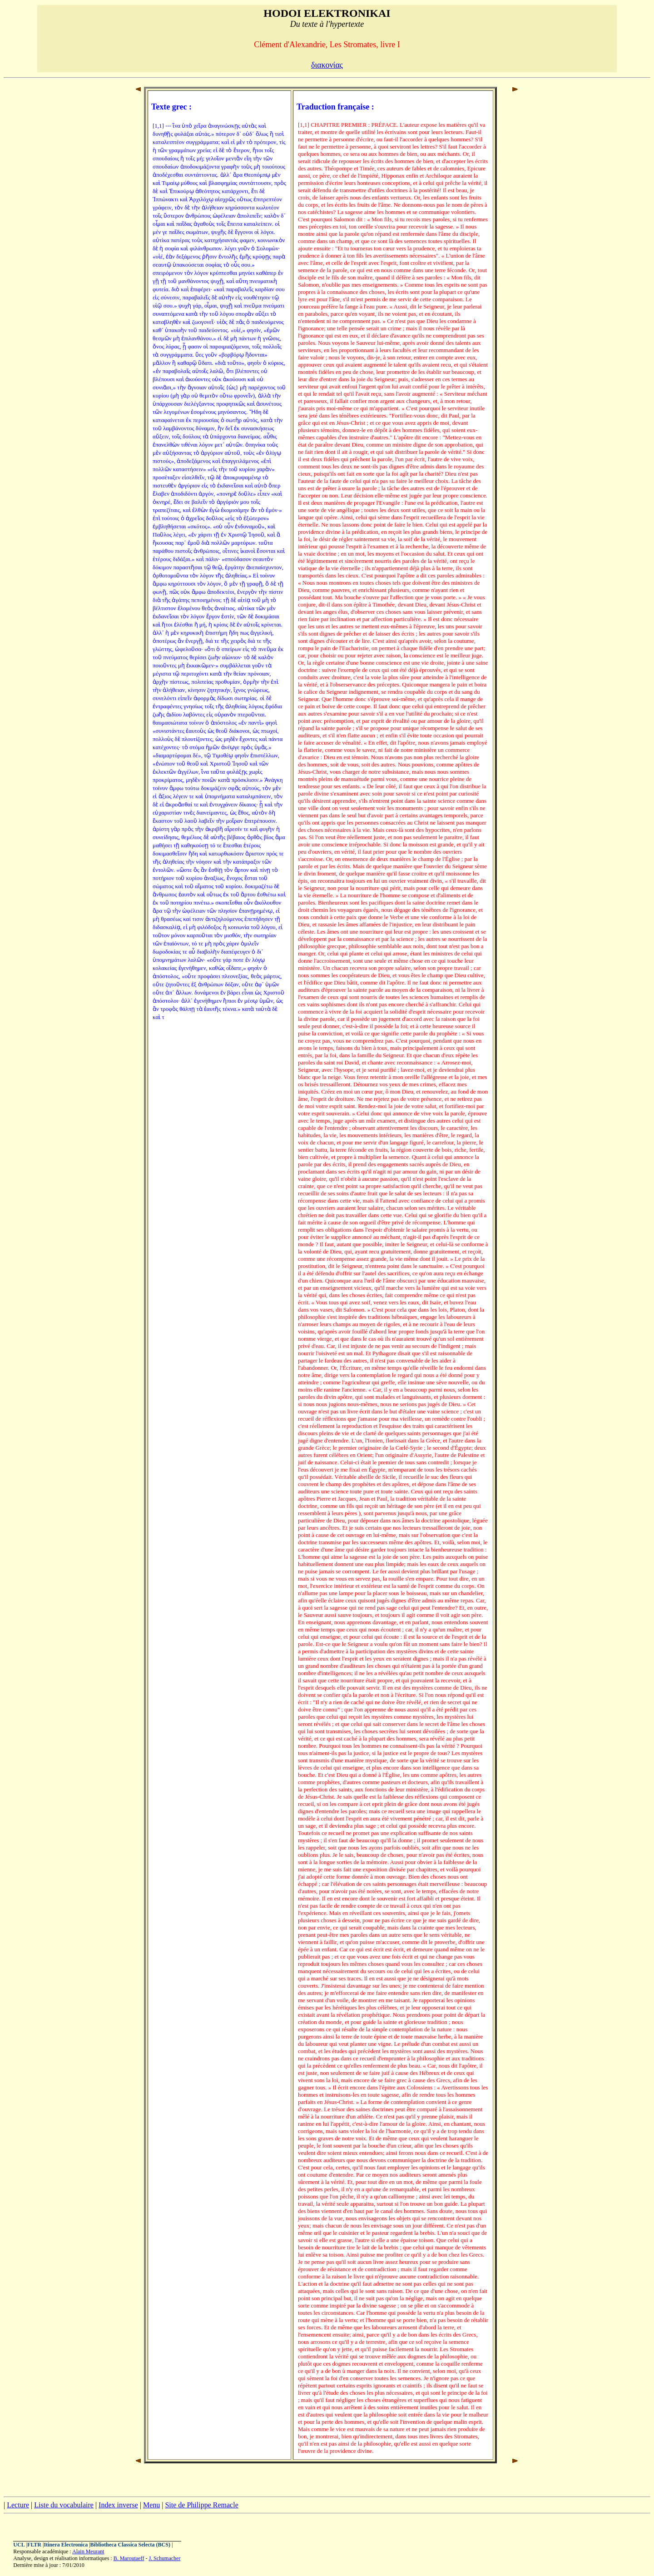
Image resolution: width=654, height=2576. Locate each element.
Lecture (18, 2505)
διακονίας (327, 65)
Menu (151, 2505)
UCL (19, 2544)
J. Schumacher (164, 2558)
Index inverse (118, 2505)
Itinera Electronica (66, 2544)
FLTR (34, 2544)
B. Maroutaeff (129, 2558)
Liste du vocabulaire (64, 2505)
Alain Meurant (88, 2551)
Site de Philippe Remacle (201, 2505)
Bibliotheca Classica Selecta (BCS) (130, 2544)
